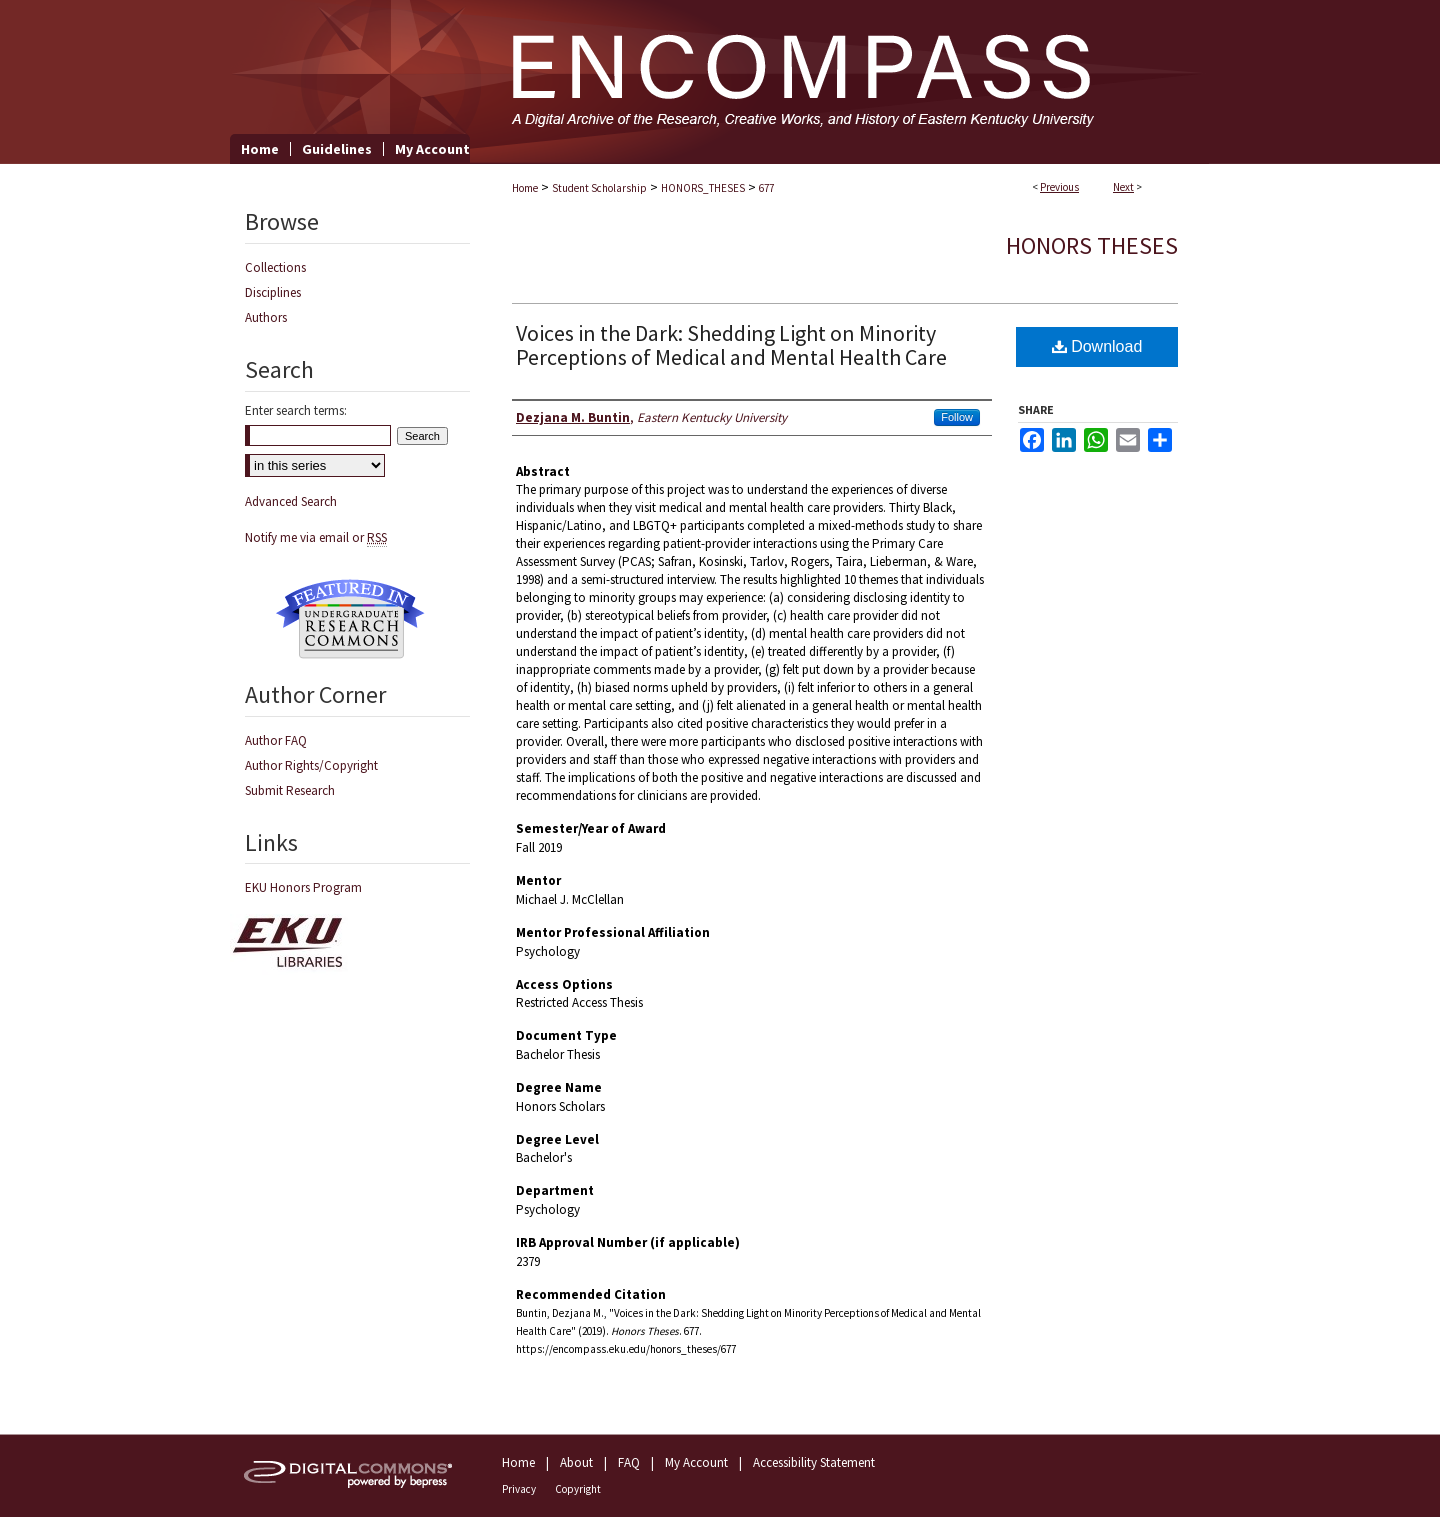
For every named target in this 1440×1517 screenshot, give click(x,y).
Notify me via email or (316, 537)
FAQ (629, 1462)
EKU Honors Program (303, 887)
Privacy (519, 1489)
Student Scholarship (599, 188)
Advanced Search (291, 501)
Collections (275, 267)
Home (525, 188)
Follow (957, 417)
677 (766, 188)
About (576, 1462)
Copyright (578, 1489)
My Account (696, 1462)
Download (1097, 346)
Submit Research (290, 790)
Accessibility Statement (814, 1462)
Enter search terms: (296, 410)
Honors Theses (1092, 245)
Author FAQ (276, 740)
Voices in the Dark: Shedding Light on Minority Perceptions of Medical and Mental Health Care (731, 345)
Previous (1059, 187)
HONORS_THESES (703, 188)
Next (1123, 187)
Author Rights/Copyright (311, 765)
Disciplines (273, 292)
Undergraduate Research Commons (350, 619)
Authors (266, 317)
